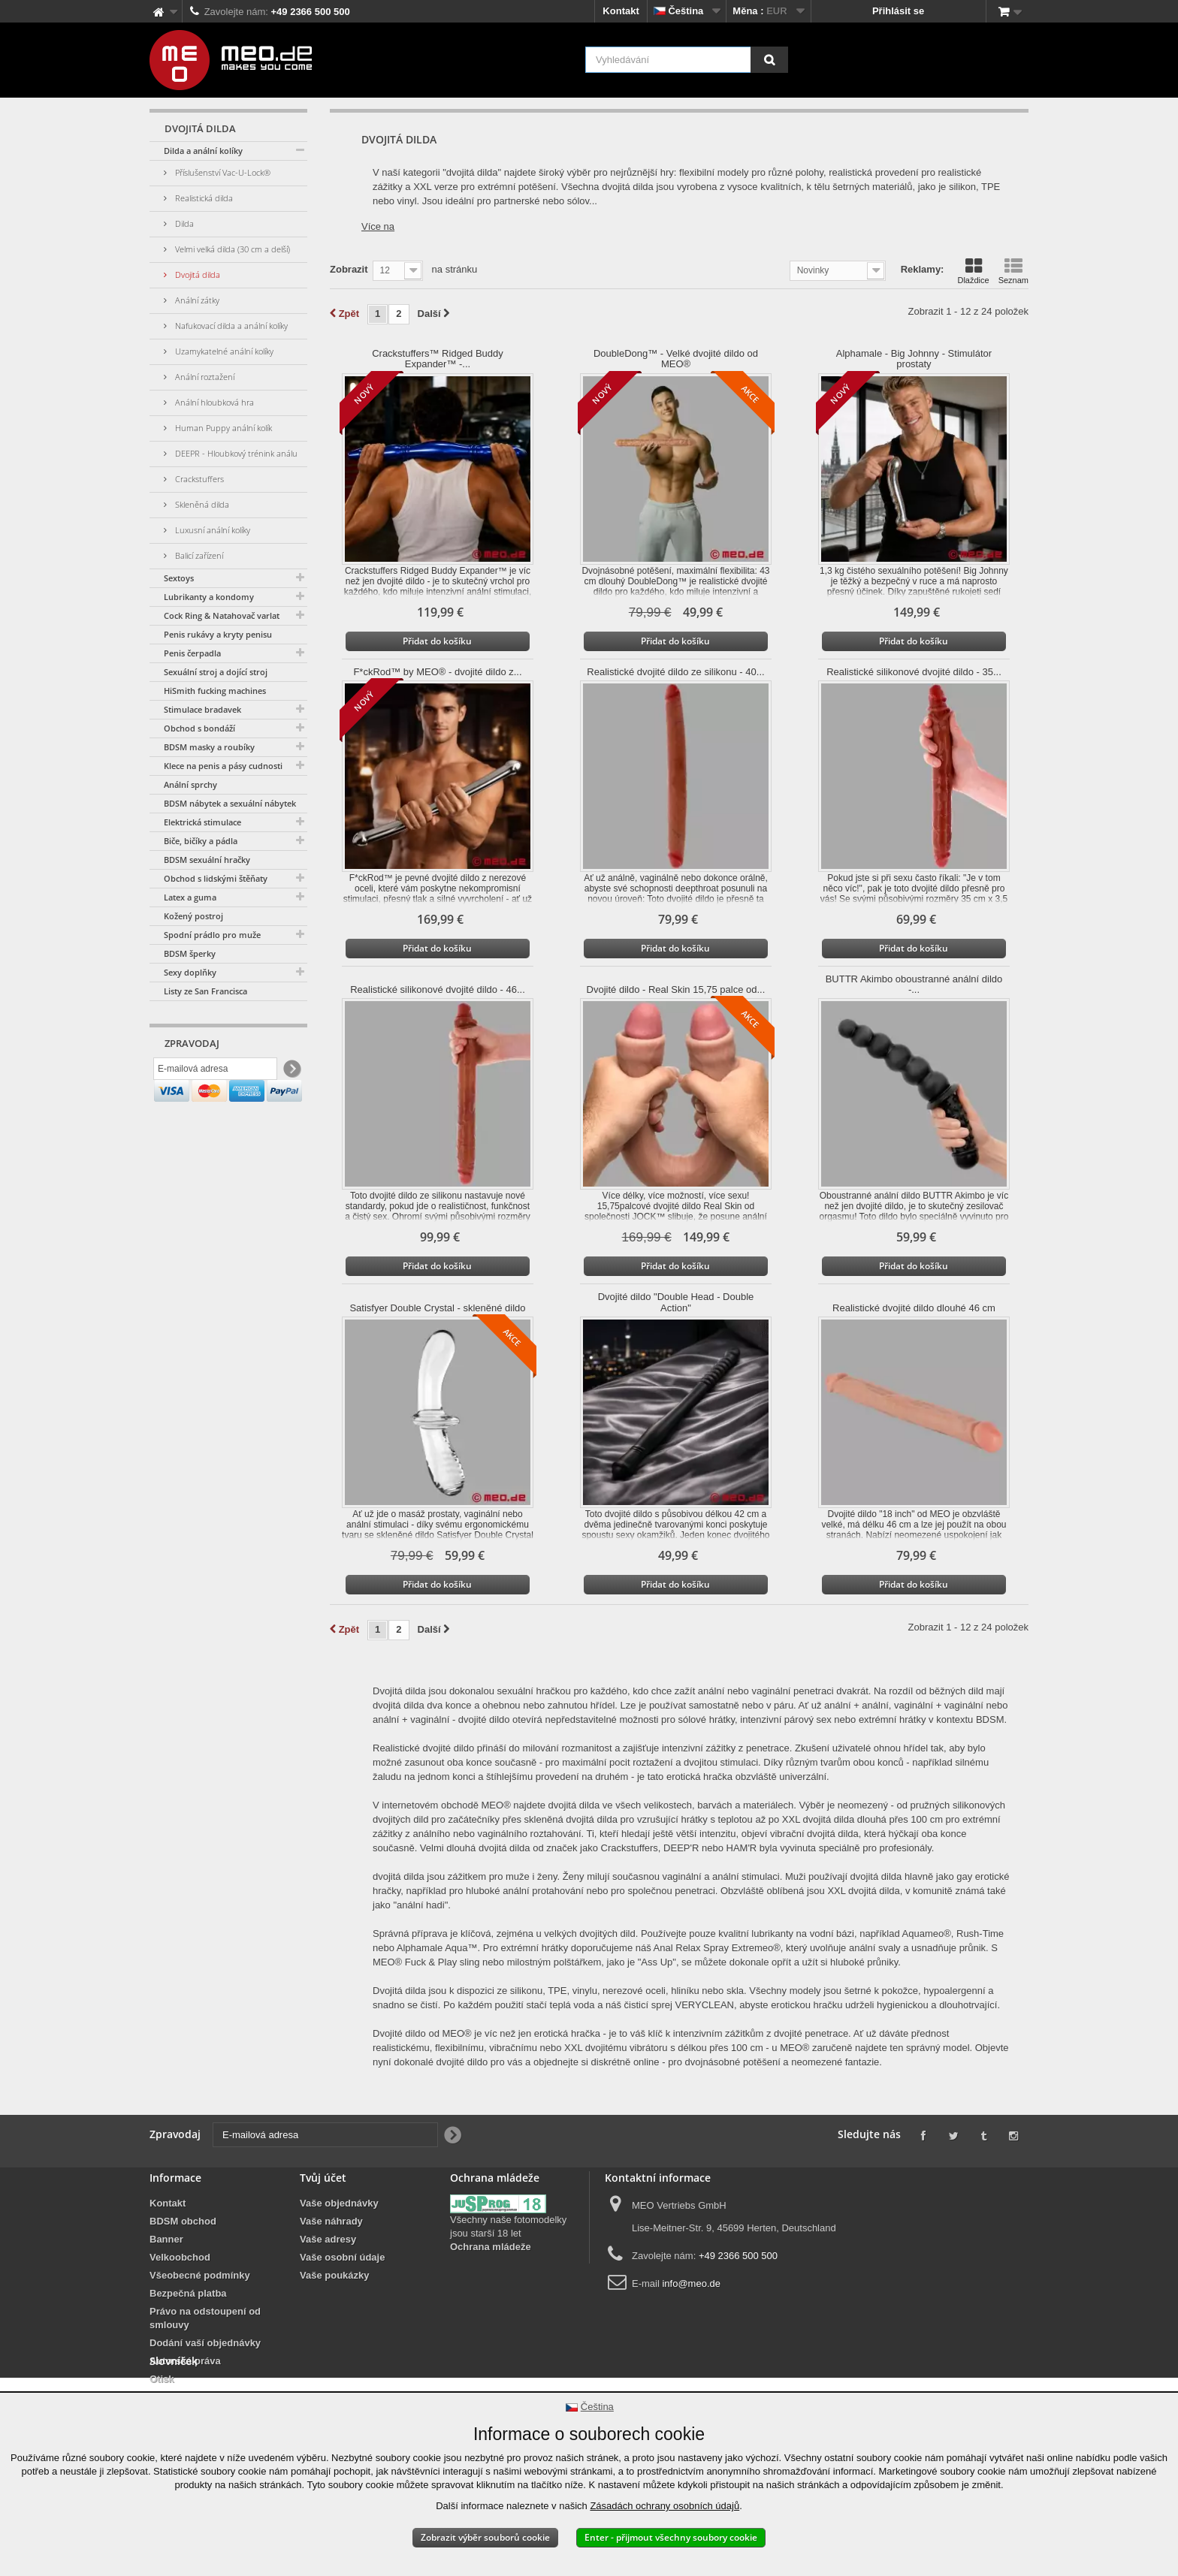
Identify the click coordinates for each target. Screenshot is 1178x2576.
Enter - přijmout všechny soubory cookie (670, 2537)
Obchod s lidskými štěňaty (215, 878)
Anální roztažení (203, 376)
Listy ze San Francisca (205, 991)
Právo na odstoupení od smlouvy (205, 2318)
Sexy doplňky (190, 972)
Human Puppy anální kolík (222, 427)
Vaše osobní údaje (342, 2257)
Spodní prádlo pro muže (212, 934)
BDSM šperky (190, 953)
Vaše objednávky (339, 2203)
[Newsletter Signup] (291, 1072)
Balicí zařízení (198, 555)
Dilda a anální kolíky (203, 150)
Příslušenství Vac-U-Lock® (221, 172)
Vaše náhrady (331, 2221)
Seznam (1013, 271)
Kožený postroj (193, 916)
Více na (377, 226)
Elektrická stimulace (202, 822)
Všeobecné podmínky (200, 2275)
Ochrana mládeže (490, 2246)
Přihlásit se (898, 11)
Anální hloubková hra (213, 402)
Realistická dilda (203, 198)
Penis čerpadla (192, 653)
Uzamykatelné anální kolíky (223, 351)
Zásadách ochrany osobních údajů (664, 2505)
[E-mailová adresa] (215, 1071)
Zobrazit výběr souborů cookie (485, 2537)
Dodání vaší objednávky (205, 2342)
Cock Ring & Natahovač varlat (221, 615)
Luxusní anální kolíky (211, 529)
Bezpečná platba (188, 2293)
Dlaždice (973, 271)
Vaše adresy (328, 2239)
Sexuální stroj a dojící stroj (215, 671)
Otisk (162, 2378)
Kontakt (621, 11)
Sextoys (179, 578)
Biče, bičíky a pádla (200, 840)
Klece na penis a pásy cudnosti (223, 765)
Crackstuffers (198, 478)
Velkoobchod (180, 2257)
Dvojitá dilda (196, 274)
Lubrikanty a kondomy (209, 596)
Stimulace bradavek (202, 709)
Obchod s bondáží (199, 728)
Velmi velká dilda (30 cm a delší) (231, 249)
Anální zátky (196, 300)
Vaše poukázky (335, 2275)
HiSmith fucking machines (215, 690)
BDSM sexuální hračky (207, 859)
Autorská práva (185, 2360)
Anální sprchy (190, 784)
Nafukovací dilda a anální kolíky (230, 325)
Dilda (183, 223)
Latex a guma (190, 897)
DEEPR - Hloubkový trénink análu (235, 453)
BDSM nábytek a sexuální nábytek (230, 803)
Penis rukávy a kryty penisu (218, 634)
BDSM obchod (183, 2221)
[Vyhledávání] (769, 60)
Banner (166, 2239)
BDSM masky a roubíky (209, 747)
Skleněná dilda (201, 504)
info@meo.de (691, 2283)
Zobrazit (349, 269)
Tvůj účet (323, 2177)
